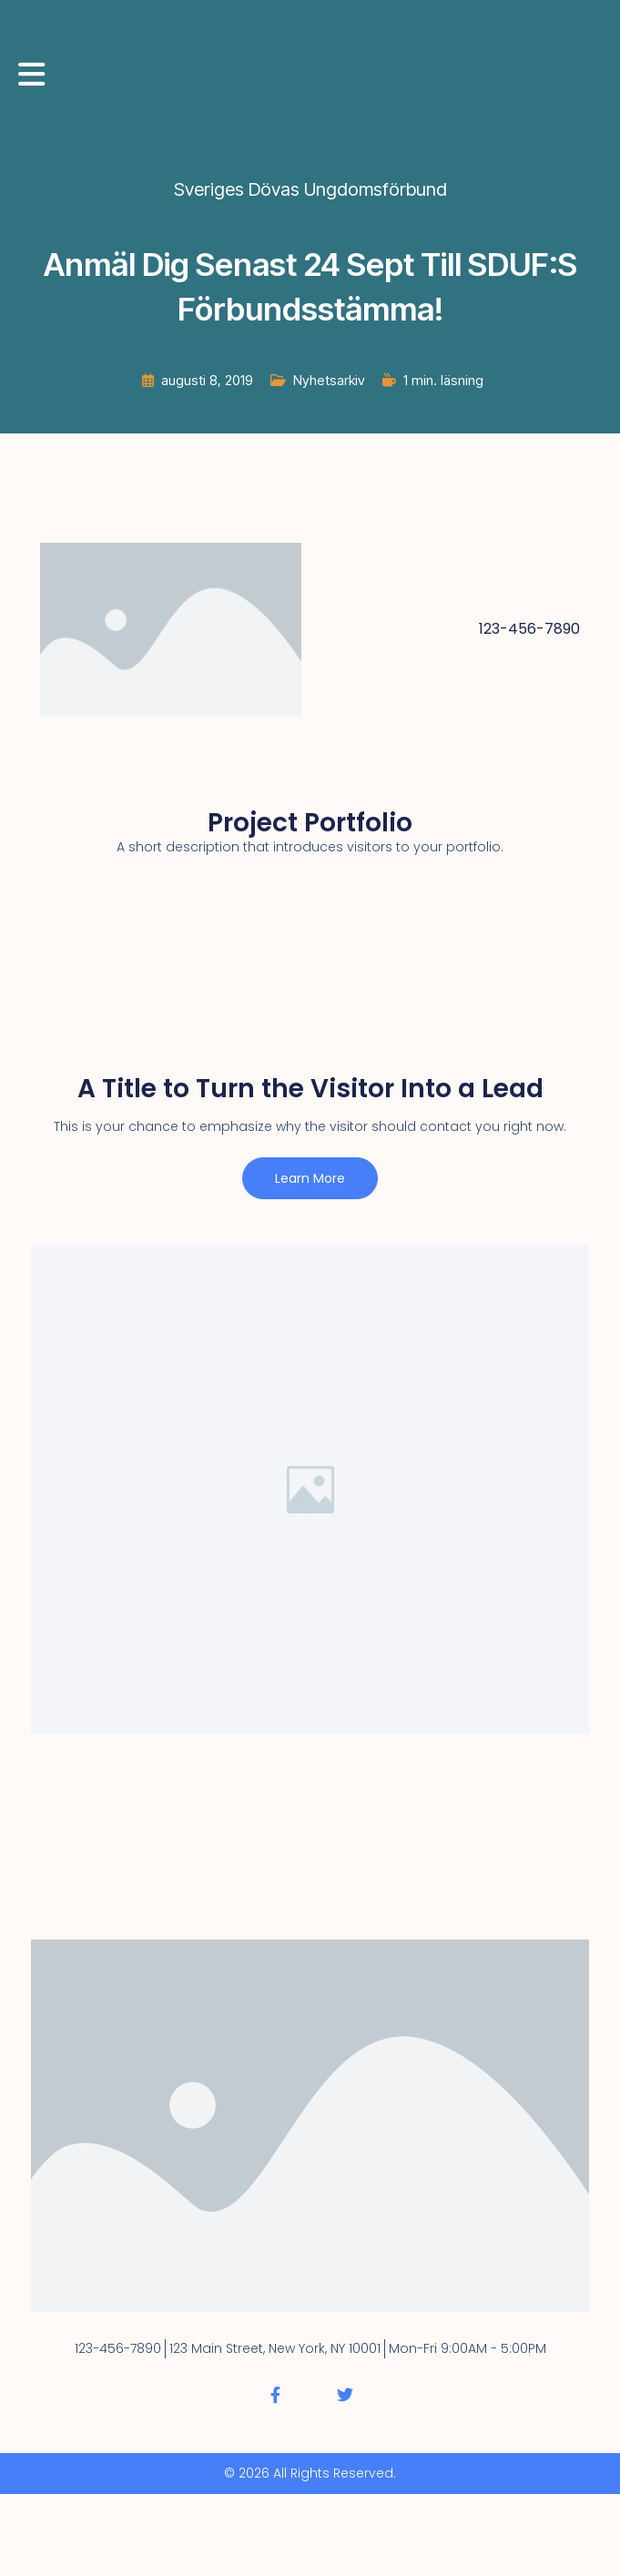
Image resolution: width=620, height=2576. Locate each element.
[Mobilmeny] (32, 74)
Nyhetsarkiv (329, 380)
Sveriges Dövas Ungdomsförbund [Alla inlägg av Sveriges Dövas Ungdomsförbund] (310, 189)
